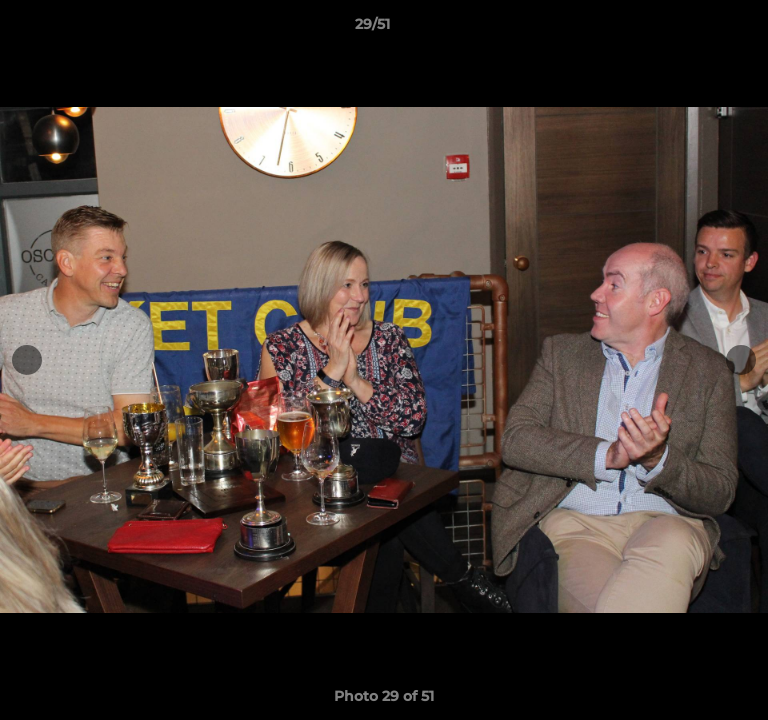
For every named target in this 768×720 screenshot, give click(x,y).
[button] (696, 29)
